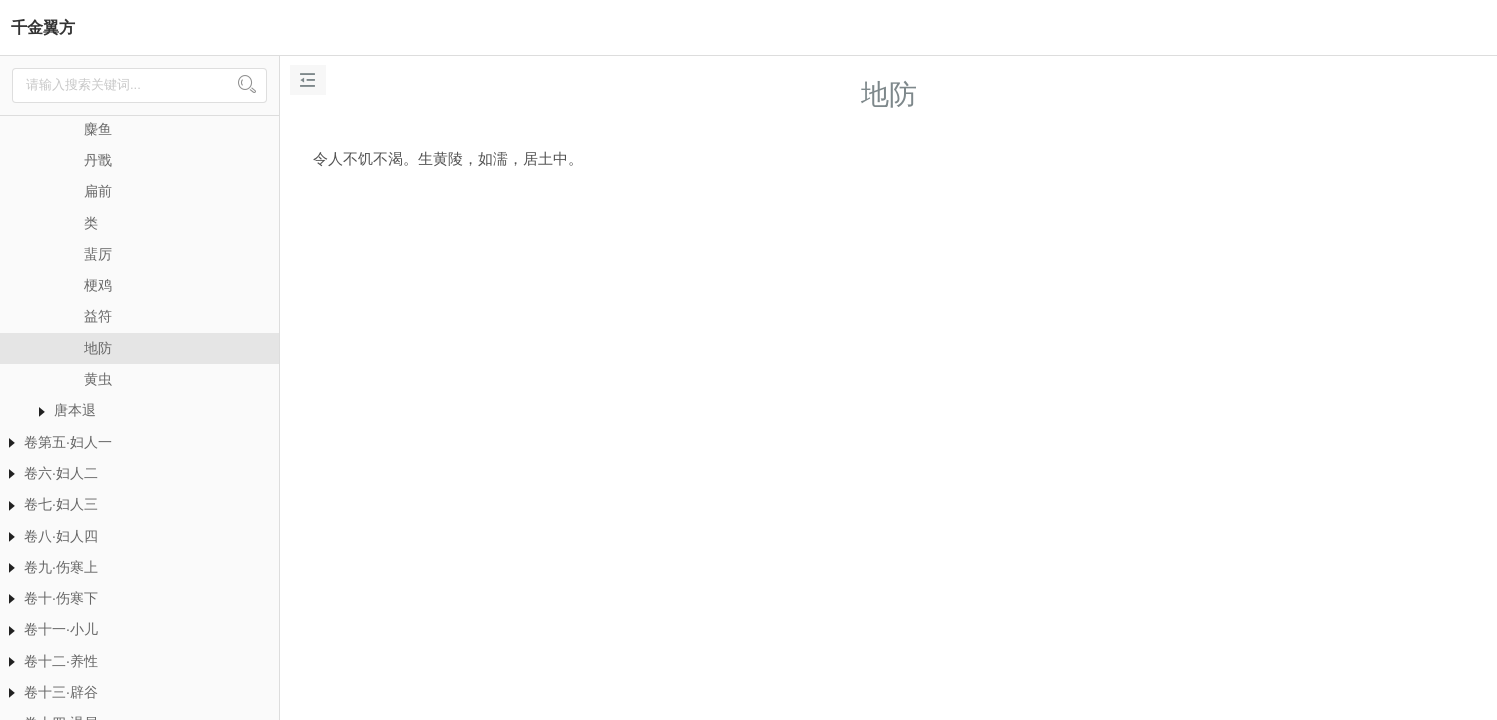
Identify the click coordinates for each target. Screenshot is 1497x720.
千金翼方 (43, 27)
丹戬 (98, 160)
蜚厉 (98, 254)
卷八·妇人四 (61, 536)
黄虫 (98, 379)
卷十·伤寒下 (61, 598)
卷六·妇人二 (61, 473)
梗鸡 (98, 285)
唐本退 (75, 410)
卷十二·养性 (61, 661)
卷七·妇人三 (61, 504)
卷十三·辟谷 (61, 692)
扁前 (98, 191)
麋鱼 (98, 129)
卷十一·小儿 (61, 629)
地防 (98, 348)
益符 (98, 316)
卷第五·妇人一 (68, 442)
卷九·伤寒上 (61, 567)
